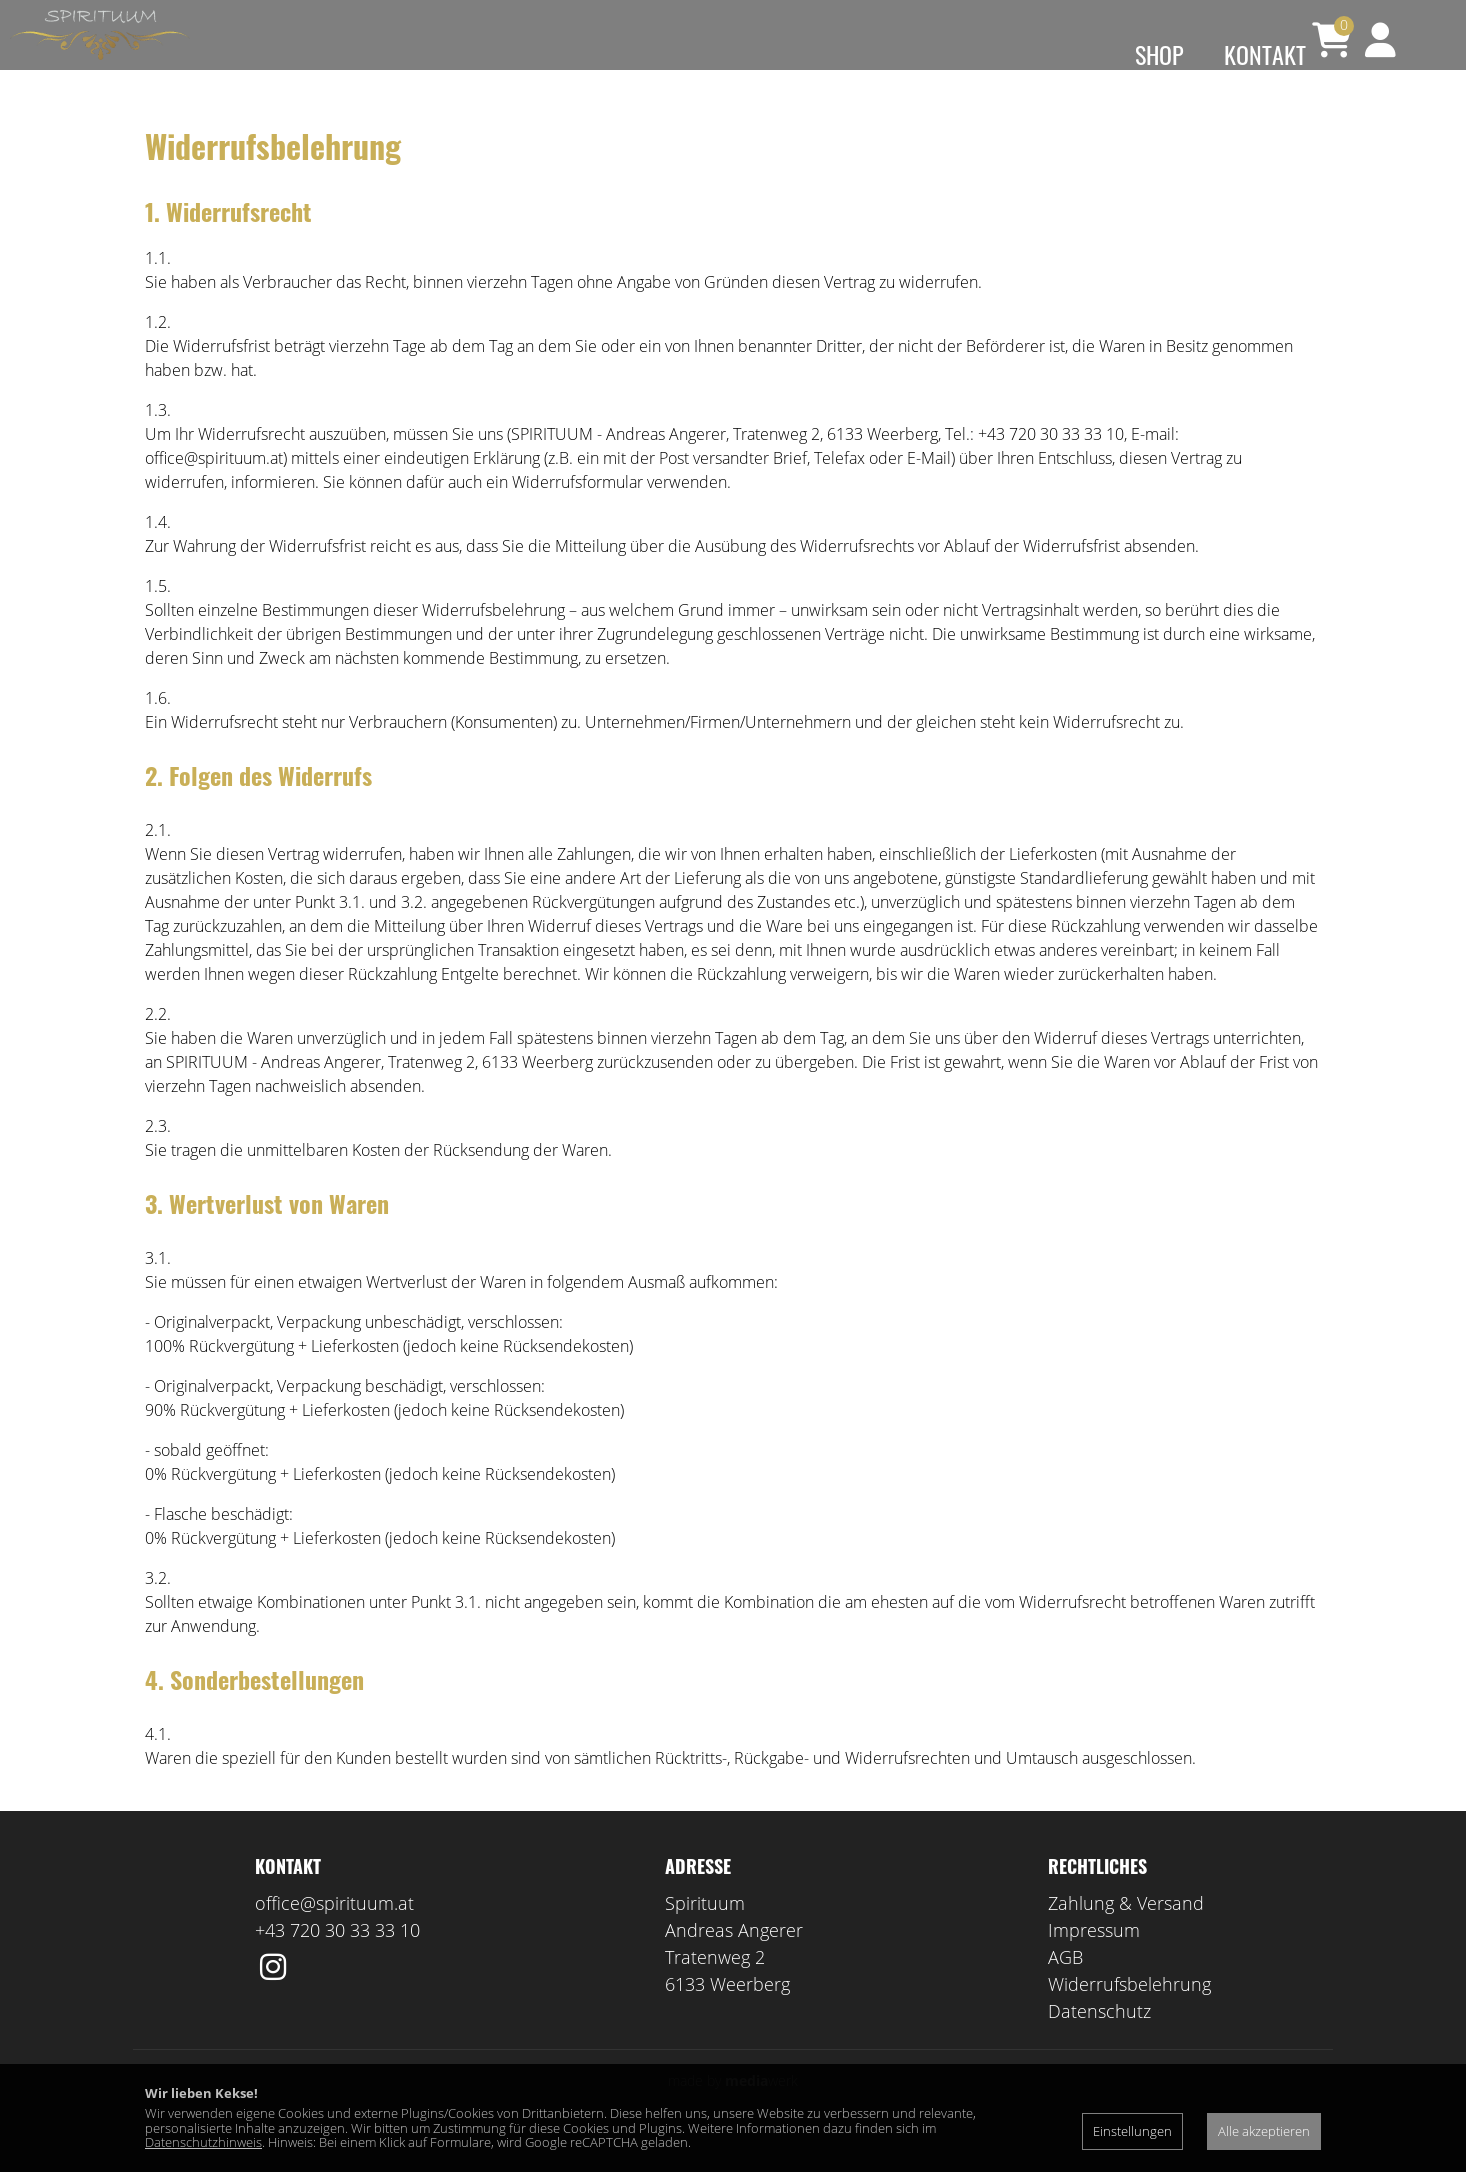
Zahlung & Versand (1126, 1933)
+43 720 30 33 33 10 (337, 1960)
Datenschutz (1099, 2041)
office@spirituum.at (334, 1933)
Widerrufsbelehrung (1129, 2014)
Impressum (1094, 1960)
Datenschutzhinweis (203, 2142)
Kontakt (1265, 54)
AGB (1065, 1987)
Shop (1159, 54)
